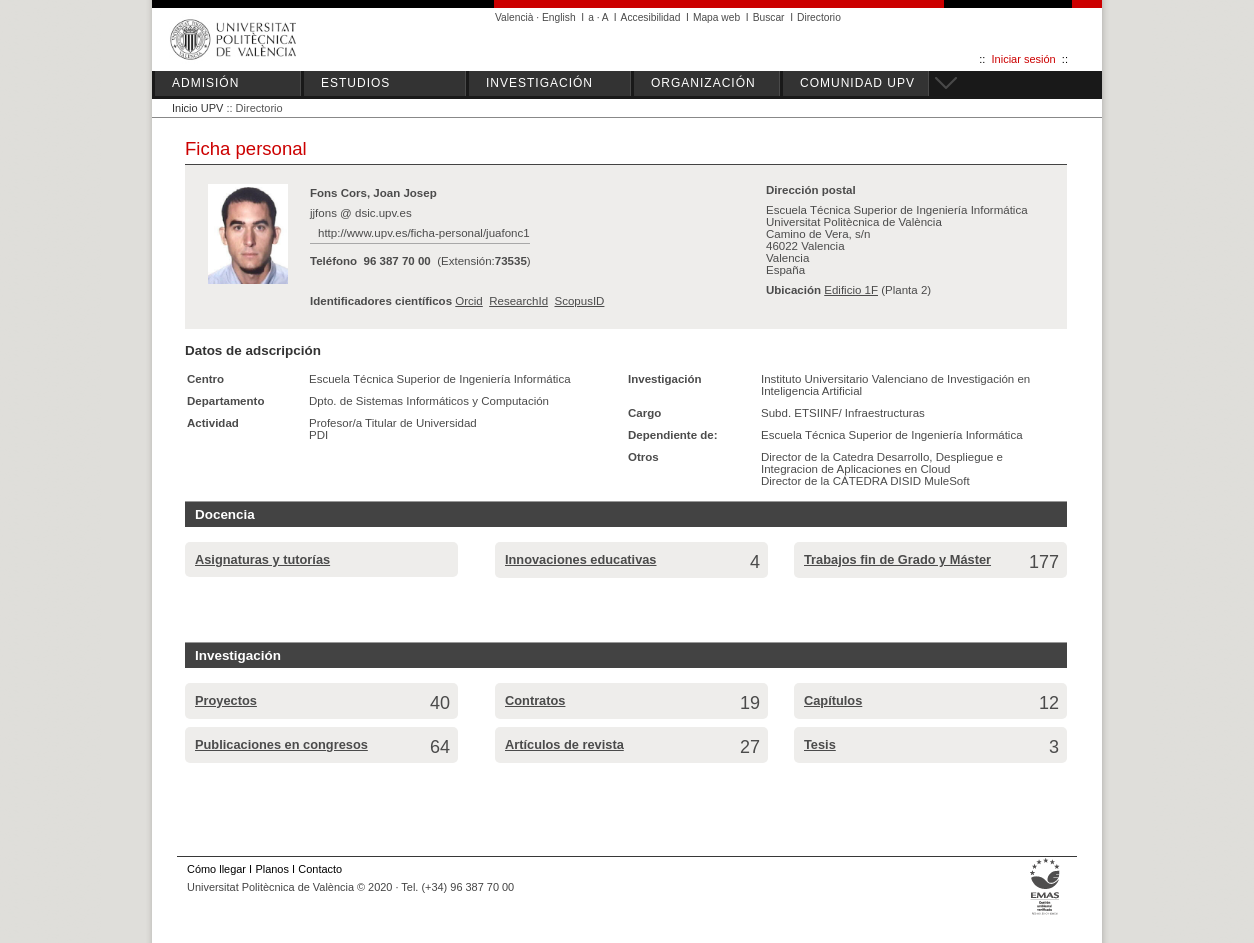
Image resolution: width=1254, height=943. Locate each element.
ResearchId (518, 301)
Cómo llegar (216, 869)
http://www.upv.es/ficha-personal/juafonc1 (424, 233)
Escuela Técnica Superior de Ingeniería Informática (440, 379)
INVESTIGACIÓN (539, 83)
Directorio (819, 17)
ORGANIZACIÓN (703, 83)
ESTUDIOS (355, 83)
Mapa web (716, 17)
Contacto (320, 869)
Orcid (469, 301)
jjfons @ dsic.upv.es (361, 213)
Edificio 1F (851, 290)
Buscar (769, 17)
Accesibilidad (651, 17)
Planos (271, 869)
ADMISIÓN (205, 83)
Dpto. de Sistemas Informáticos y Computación (429, 401)
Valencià (514, 17)
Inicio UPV (197, 108)
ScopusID (579, 301)
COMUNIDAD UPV (857, 83)
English (559, 17)
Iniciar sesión (1024, 59)
